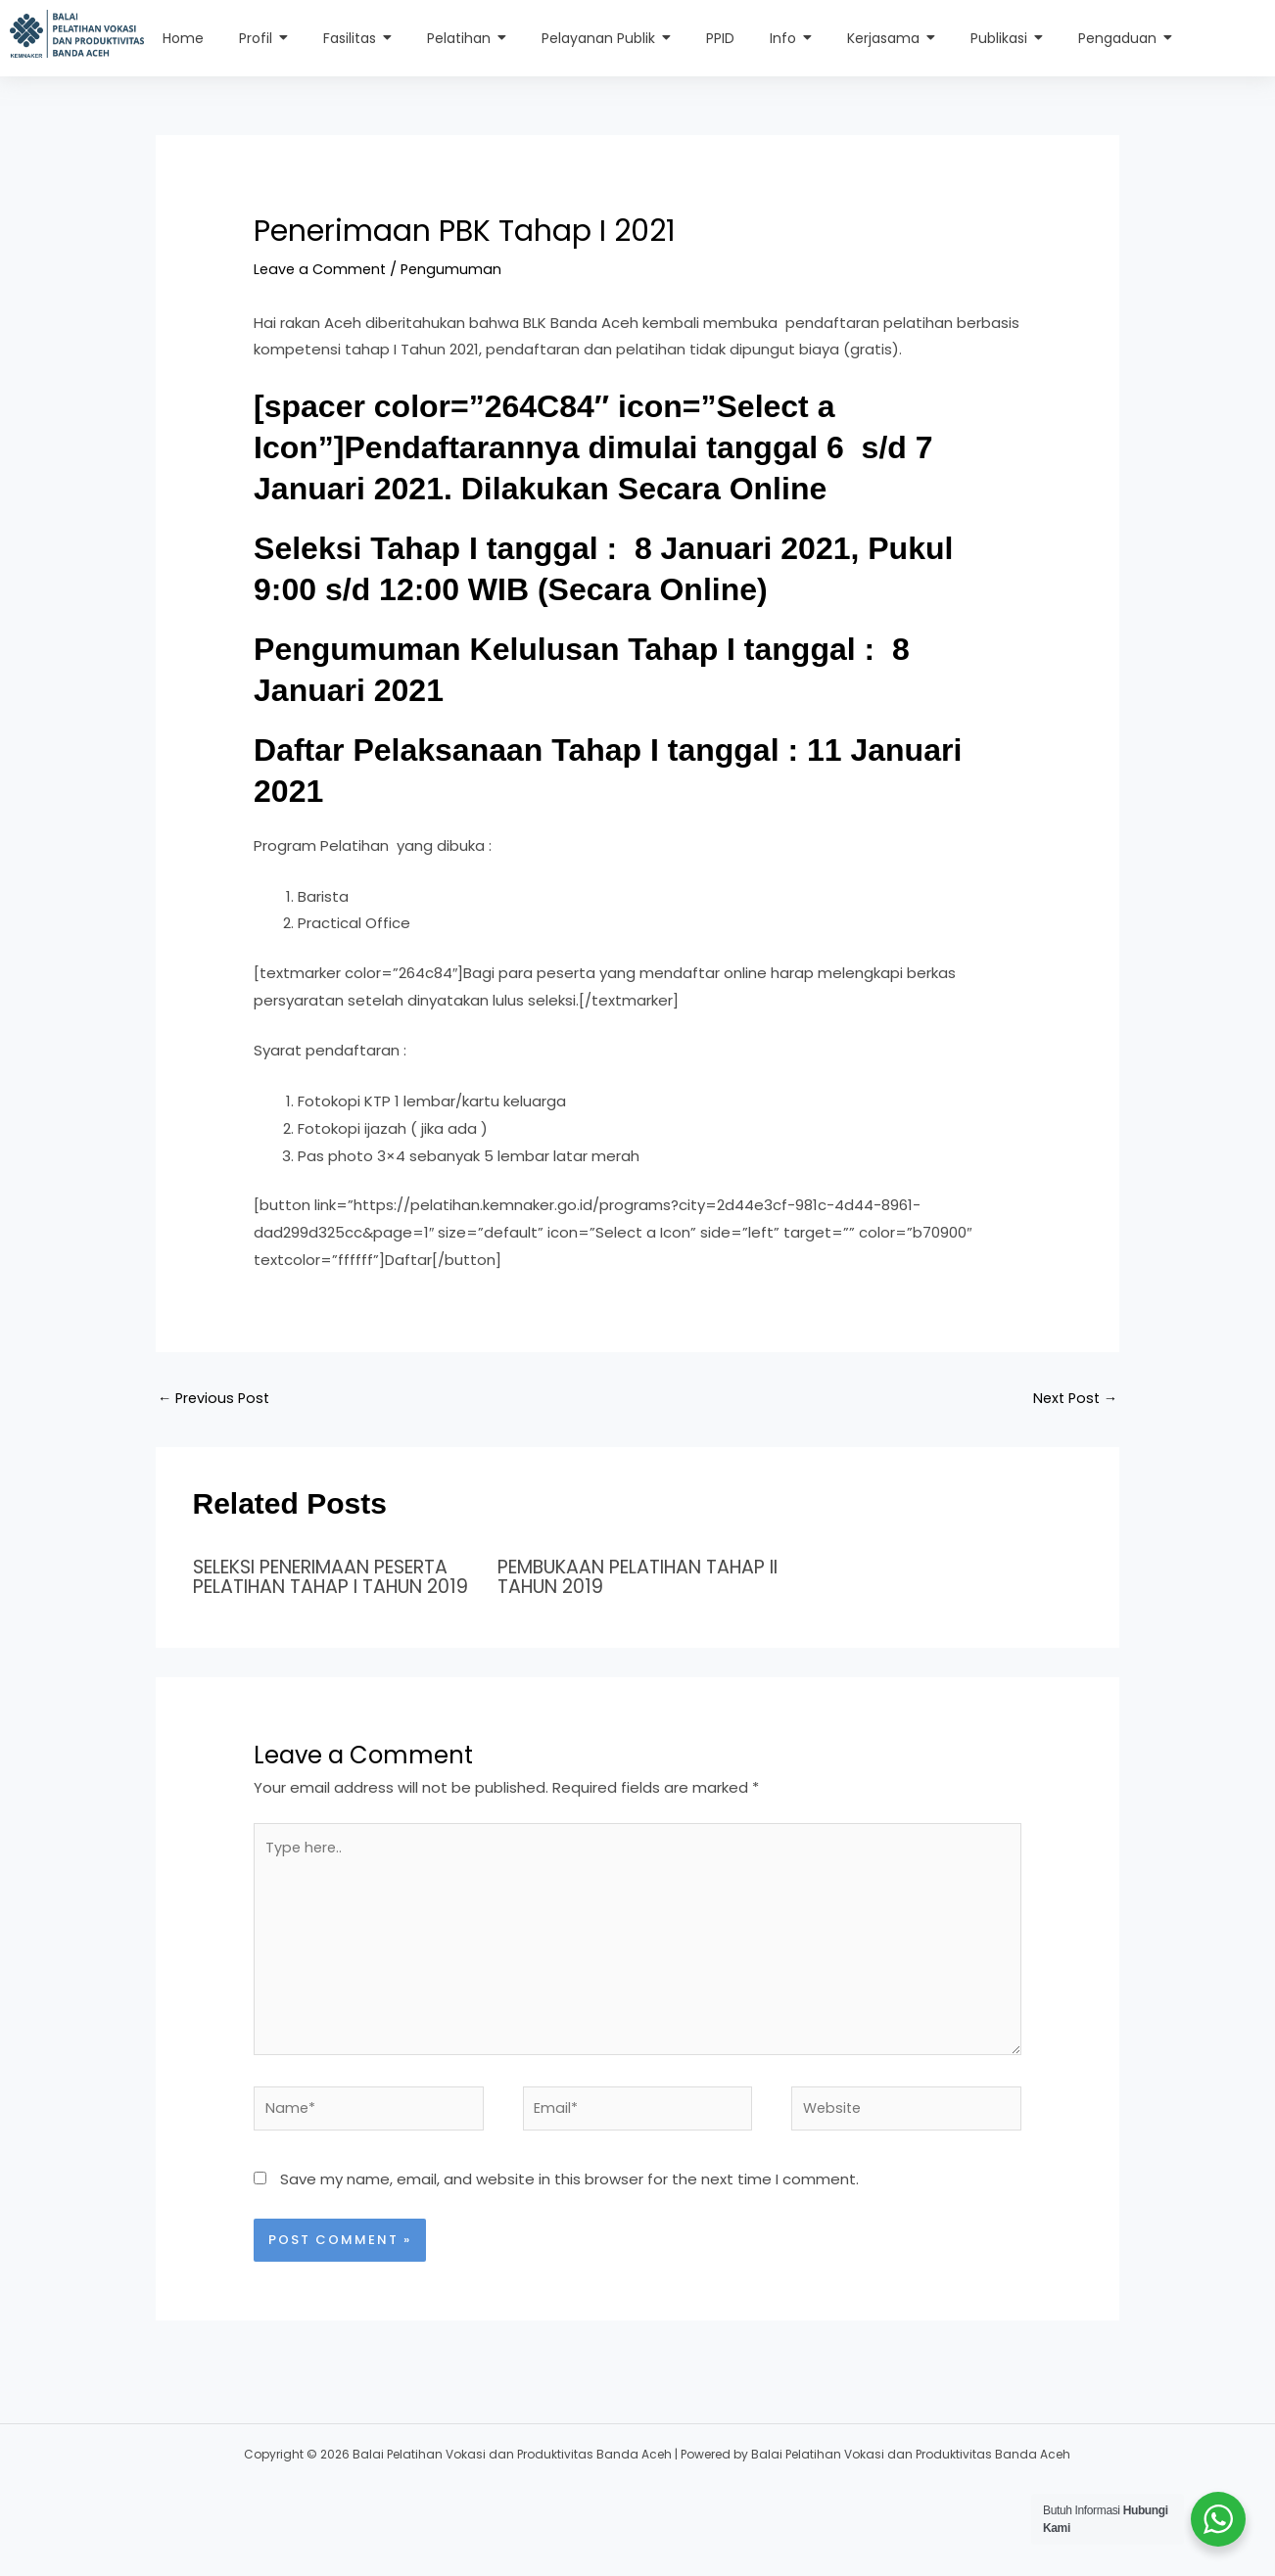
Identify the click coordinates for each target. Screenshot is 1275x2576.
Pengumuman (456, 268)
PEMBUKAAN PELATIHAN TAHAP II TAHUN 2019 (609, 1577)
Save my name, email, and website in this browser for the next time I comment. (569, 2213)
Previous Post (216, 1398)
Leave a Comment (322, 268)
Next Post (1072, 1398)
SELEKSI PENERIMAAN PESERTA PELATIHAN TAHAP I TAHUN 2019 (324, 1587)
